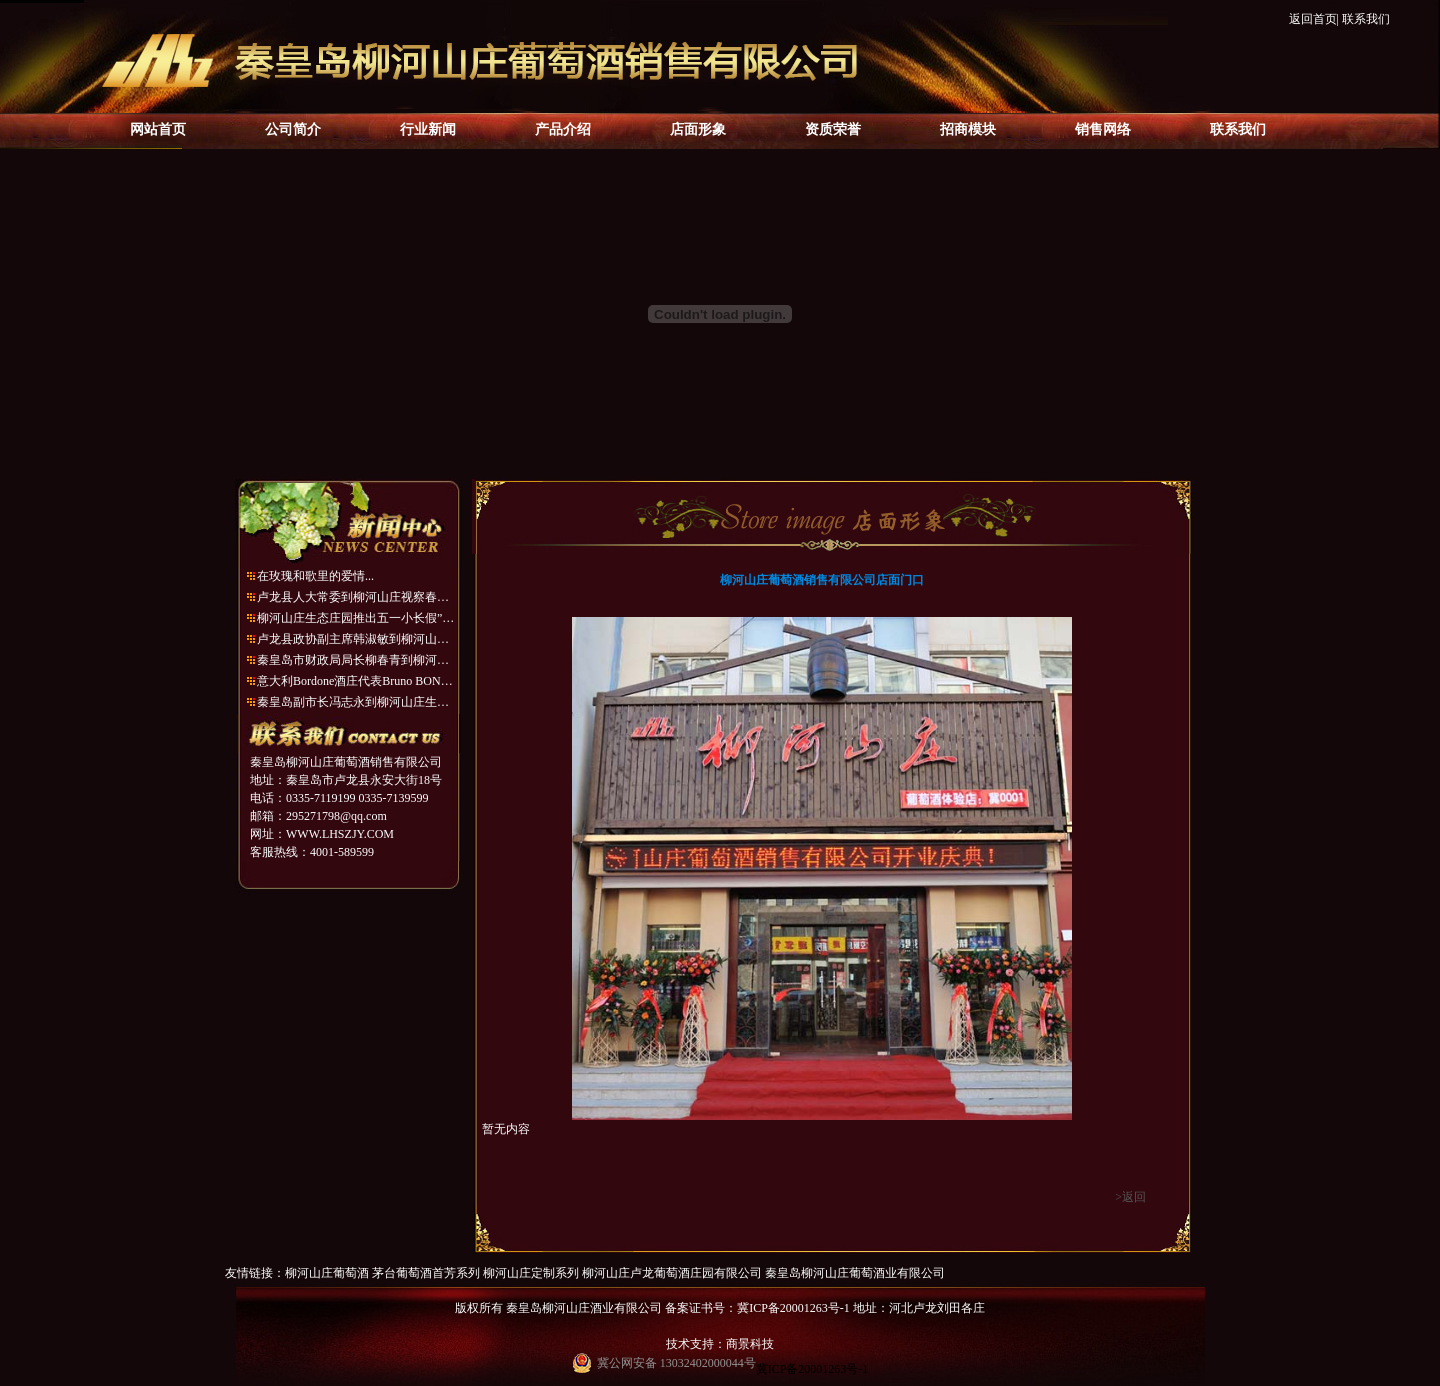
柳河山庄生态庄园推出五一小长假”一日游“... (357, 618)
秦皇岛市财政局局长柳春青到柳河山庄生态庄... (357, 660)
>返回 (1130, 1197)
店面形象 (698, 129)
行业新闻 (428, 129)
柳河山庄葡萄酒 (327, 1273)
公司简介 (293, 129)
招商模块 (968, 129)
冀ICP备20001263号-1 (812, 1369)
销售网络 (1103, 129)
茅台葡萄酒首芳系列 (426, 1273)
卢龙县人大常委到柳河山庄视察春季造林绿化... (357, 597)
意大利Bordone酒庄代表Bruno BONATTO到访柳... (357, 681)
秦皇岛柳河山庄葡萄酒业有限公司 (855, 1273)
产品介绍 (563, 129)
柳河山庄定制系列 (531, 1273)
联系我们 (1366, 19)
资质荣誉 (833, 129)
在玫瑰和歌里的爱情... (315, 576)
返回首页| (1314, 19)
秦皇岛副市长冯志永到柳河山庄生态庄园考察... (357, 702)
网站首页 (158, 129)
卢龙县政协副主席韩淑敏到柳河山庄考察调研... (357, 639)
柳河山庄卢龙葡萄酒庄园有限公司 (672, 1273)
